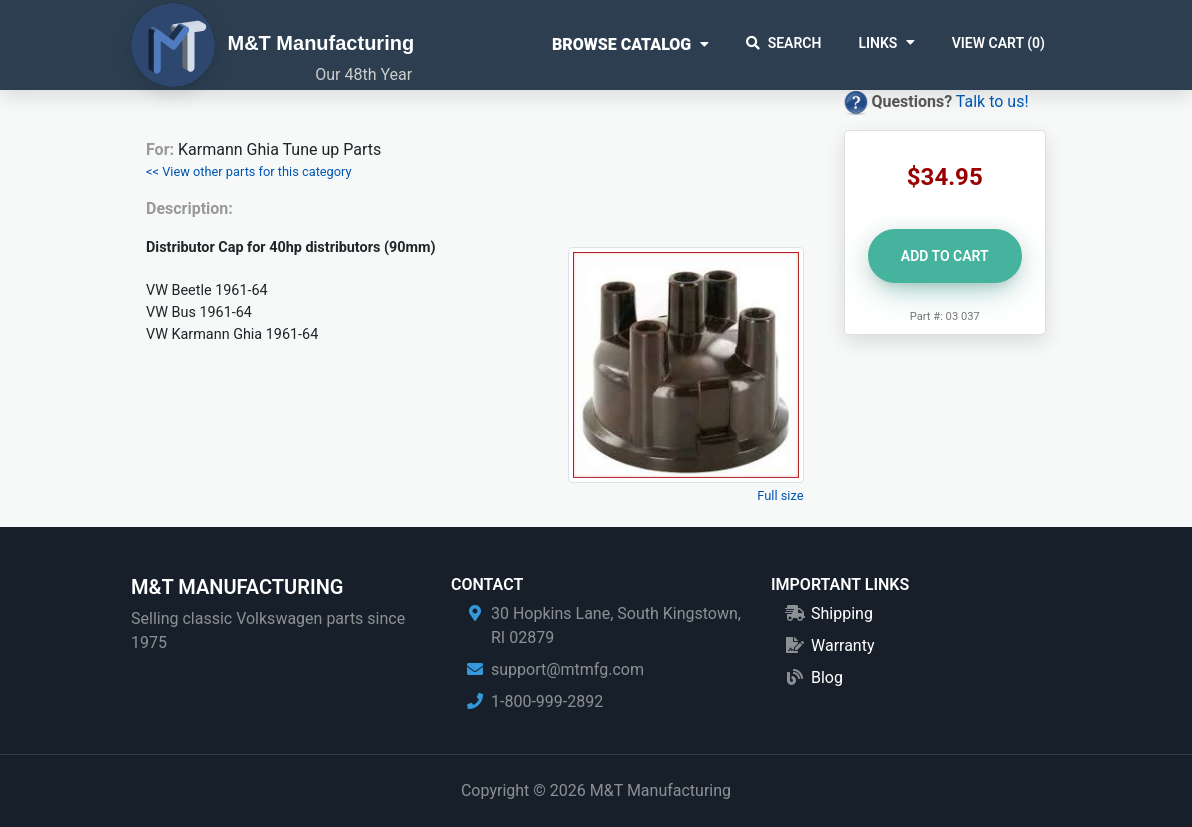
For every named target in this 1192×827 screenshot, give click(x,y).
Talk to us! (992, 101)
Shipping (842, 613)
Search (784, 43)
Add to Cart (945, 256)
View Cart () (998, 43)
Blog (827, 677)
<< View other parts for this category (249, 171)
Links (877, 43)
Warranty (843, 645)
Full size (780, 495)
